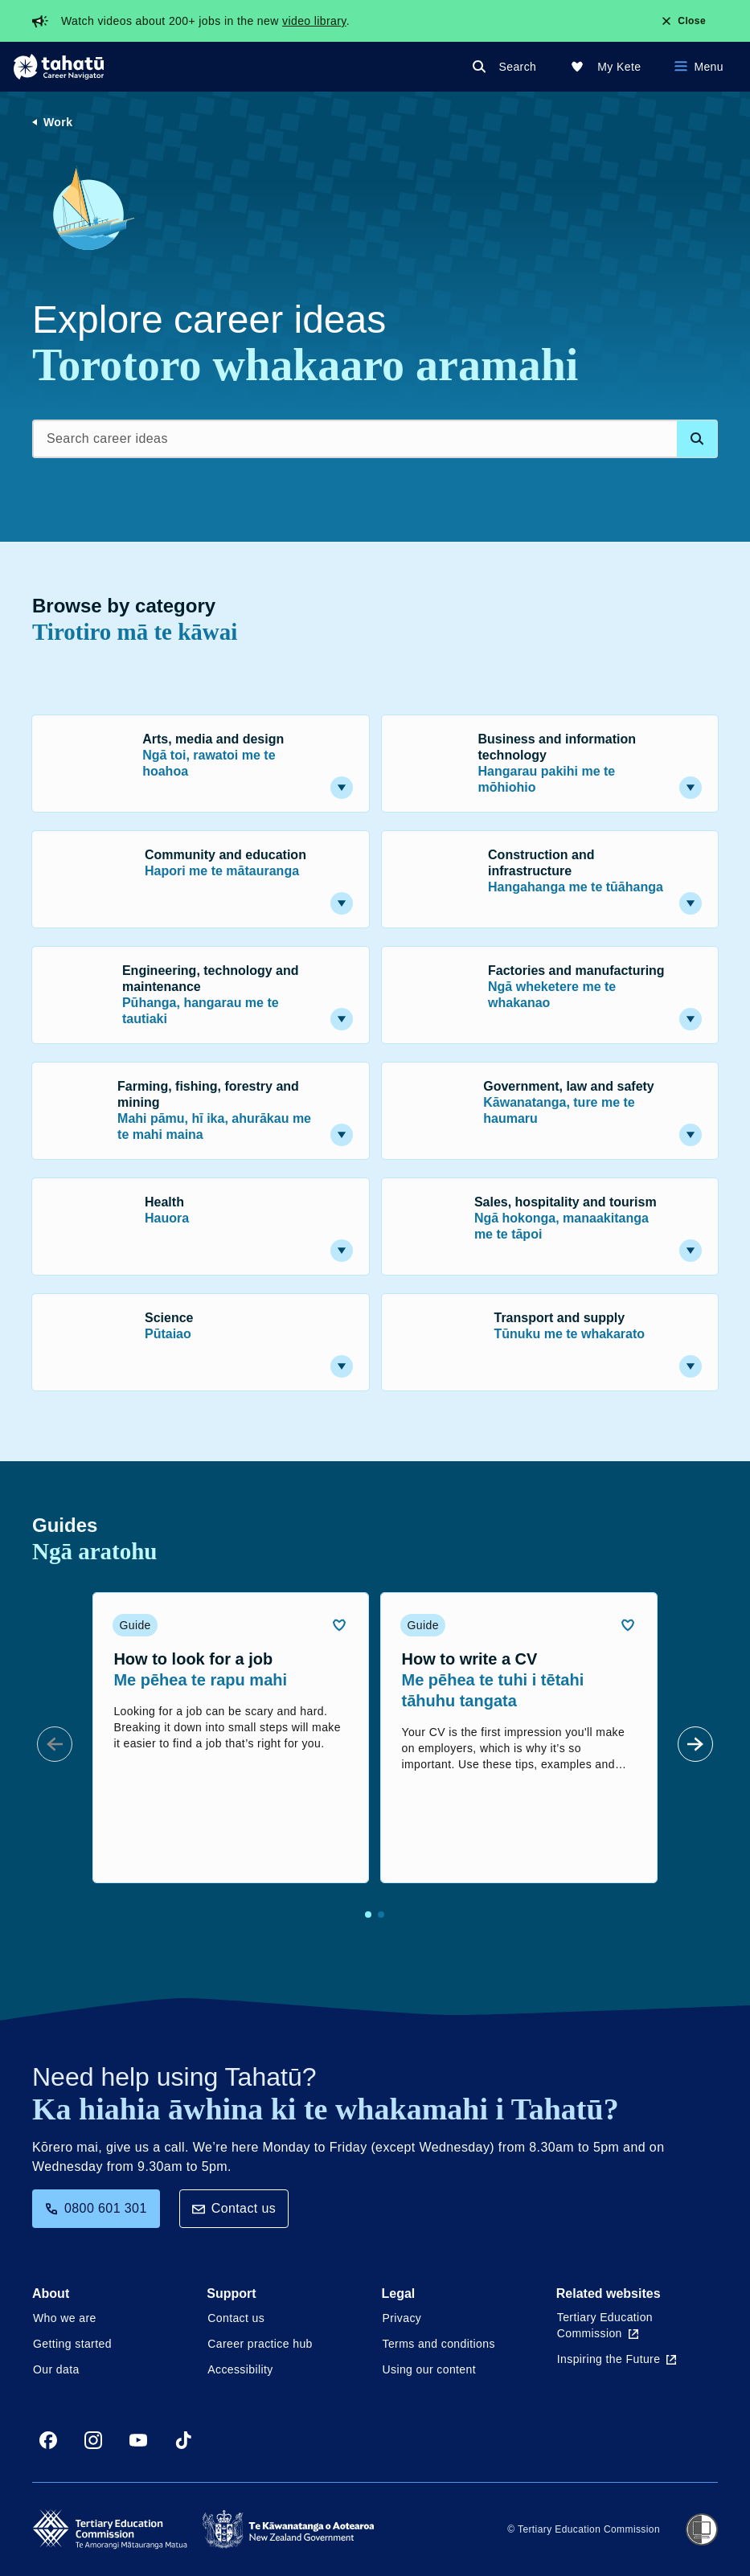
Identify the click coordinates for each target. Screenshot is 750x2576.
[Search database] (697, 438)
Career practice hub (260, 2343)
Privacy (402, 2318)
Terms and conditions (439, 2343)
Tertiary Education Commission (605, 2325)
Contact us (234, 2208)
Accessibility (240, 2369)
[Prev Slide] (54, 1744)
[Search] (507, 67)
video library (314, 20)
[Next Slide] (695, 1744)
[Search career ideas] (375, 439)
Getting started (72, 2343)
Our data (56, 2369)
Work (57, 122)
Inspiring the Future (617, 2359)
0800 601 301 (96, 2208)
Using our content (430, 2369)
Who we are (64, 2318)
